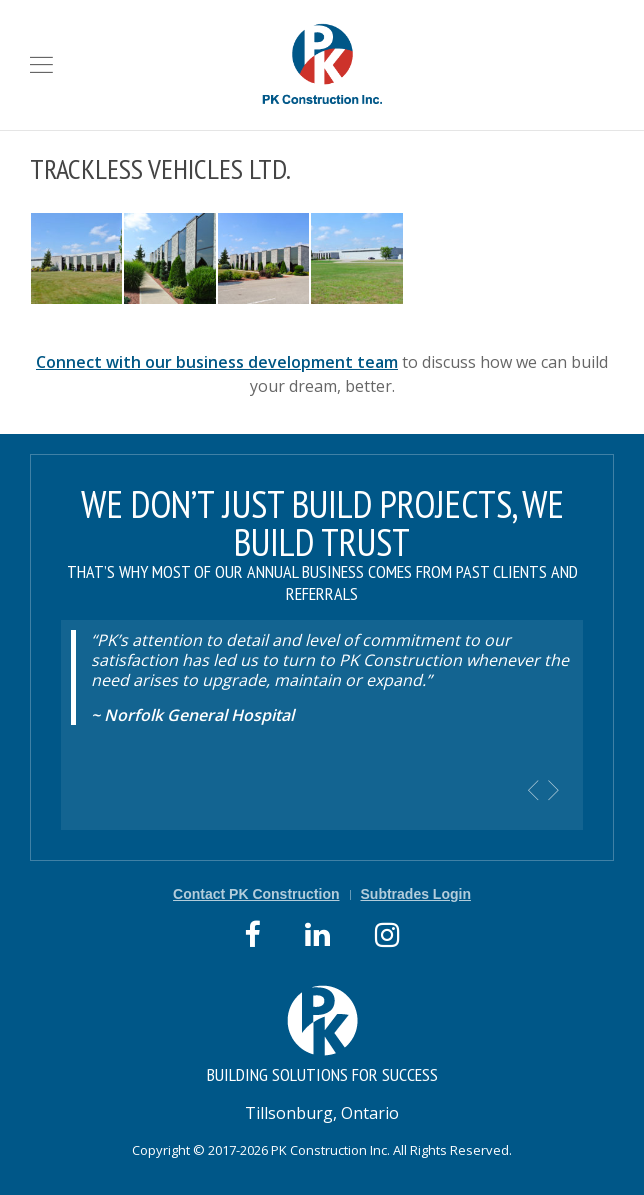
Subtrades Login (416, 894)
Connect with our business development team (217, 362)
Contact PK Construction (256, 894)
